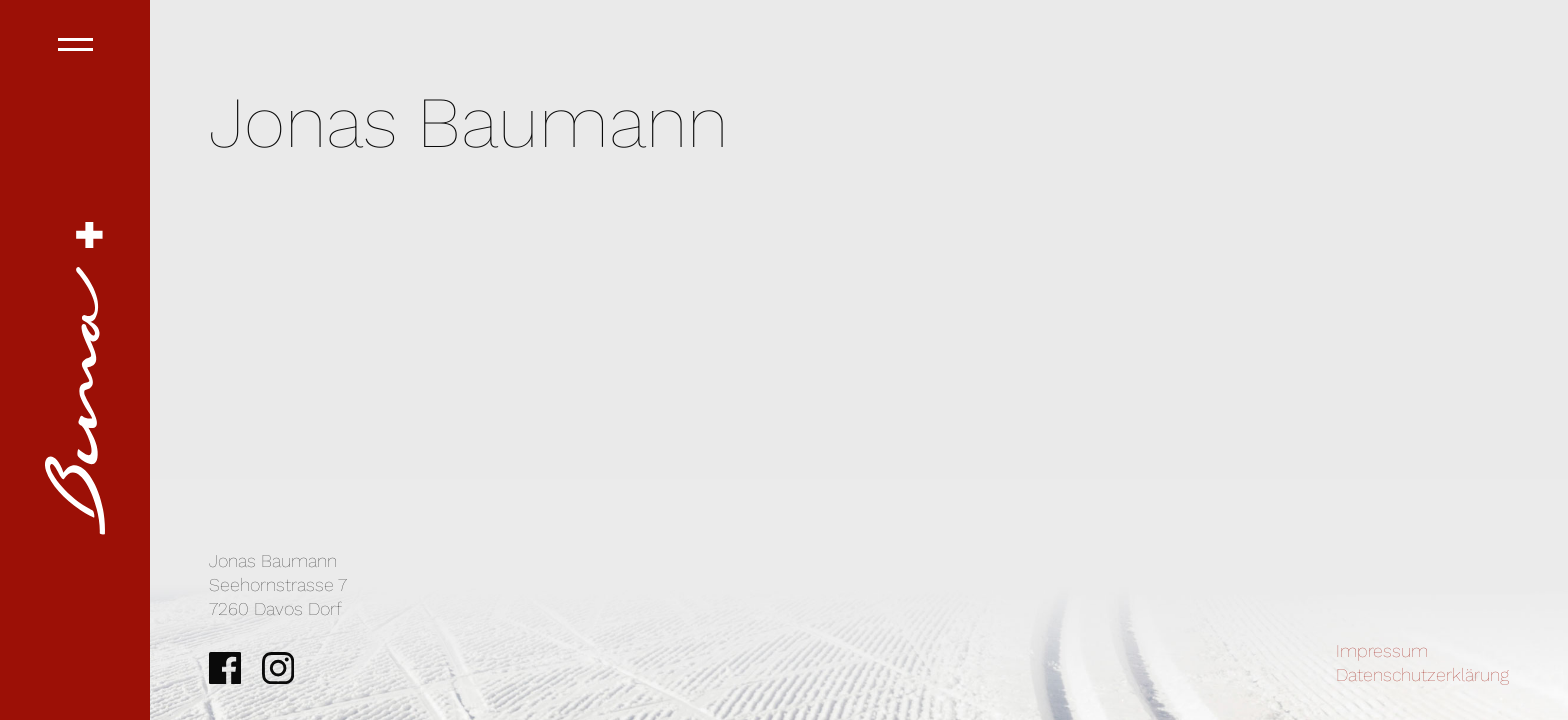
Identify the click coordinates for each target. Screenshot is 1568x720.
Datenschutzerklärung (1422, 674)
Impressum (1382, 650)
